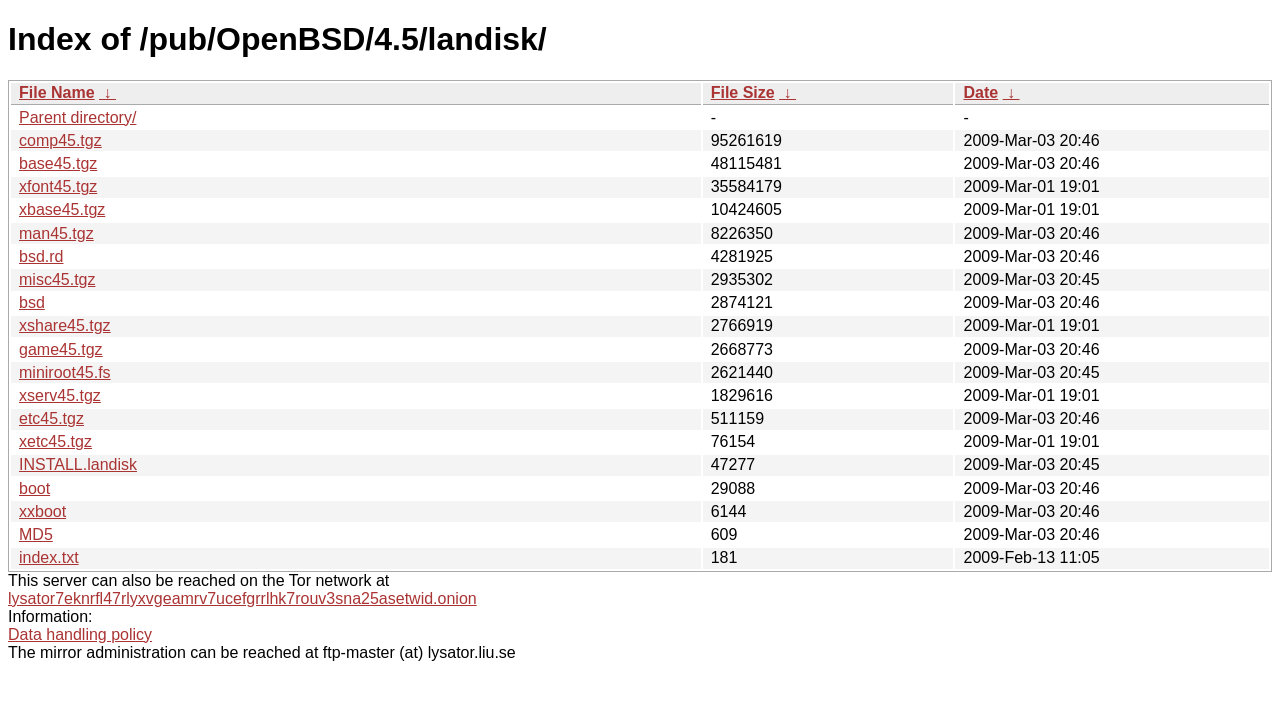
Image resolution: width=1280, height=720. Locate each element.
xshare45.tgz (65, 325)
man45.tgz (56, 233)
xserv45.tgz (60, 395)
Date (980, 92)
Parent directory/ (77, 117)
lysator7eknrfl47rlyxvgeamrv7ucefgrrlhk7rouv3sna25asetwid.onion (242, 598)
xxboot (42, 511)
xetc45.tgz (55, 441)
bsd (32, 302)
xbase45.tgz (62, 209)
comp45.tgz (60, 140)
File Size (743, 92)
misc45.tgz (57, 279)
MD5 (36, 534)
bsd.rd (41, 256)
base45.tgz (58, 163)
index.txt (49, 557)
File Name (57, 92)
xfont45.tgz (58, 186)
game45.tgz (61, 349)
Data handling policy (80, 634)
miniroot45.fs (65, 372)
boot (34, 488)
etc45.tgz (51, 418)
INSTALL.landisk (78, 464)
